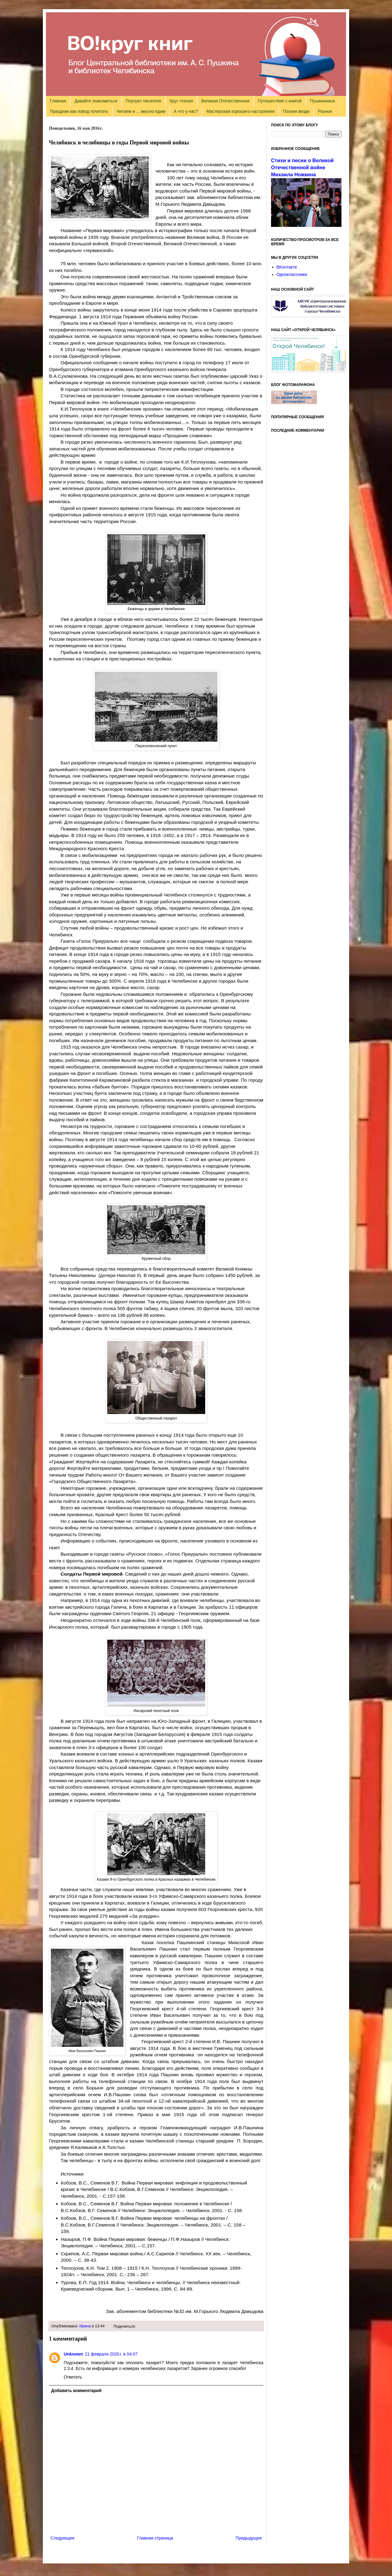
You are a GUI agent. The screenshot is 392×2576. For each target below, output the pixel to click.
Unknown (73, 2354)
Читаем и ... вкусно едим (140, 111)
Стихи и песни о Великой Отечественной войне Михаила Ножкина (302, 167)
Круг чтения (181, 100)
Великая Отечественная (225, 100)
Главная (58, 100)
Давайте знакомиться (95, 100)
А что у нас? (186, 111)
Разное (325, 111)
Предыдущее (249, 2538)
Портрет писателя (143, 100)
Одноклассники (292, 274)
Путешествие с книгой (279, 100)
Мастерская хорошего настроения (240, 111)
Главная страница (155, 2538)
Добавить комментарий (76, 2390)
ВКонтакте (287, 267)
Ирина (85, 2326)
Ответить (73, 2377)
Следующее (62, 2538)
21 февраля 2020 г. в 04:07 (111, 2354)
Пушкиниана (322, 100)
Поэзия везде (296, 111)
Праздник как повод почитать (79, 111)
